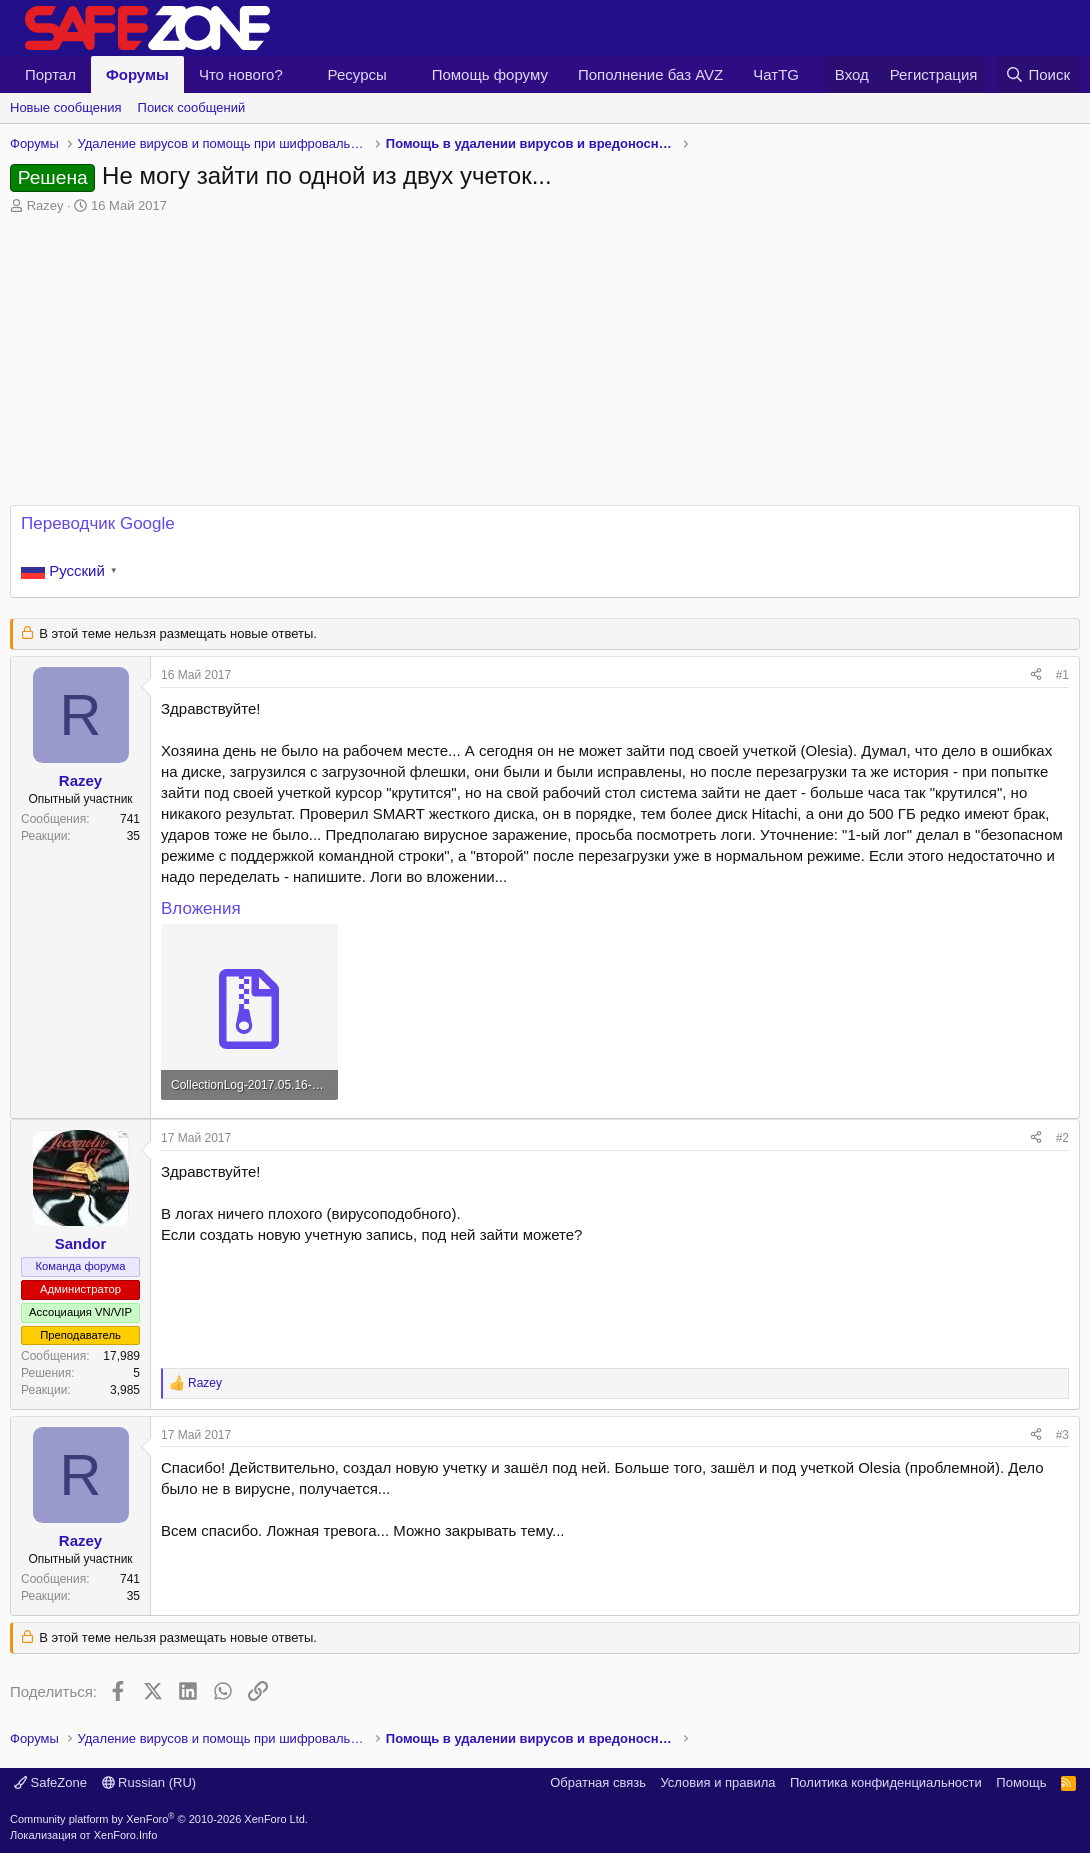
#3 (1062, 1435)
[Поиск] (1037, 74)
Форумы (137, 74)
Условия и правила (717, 1782)
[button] (299, 74)
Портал (50, 74)
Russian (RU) (149, 1782)
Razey (45, 205)
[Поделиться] (1036, 675)
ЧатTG (776, 74)
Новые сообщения (66, 107)
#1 (1062, 675)
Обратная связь (598, 1782)
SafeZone (50, 1782)
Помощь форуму (490, 74)
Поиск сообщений (192, 107)
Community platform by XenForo (159, 1819)
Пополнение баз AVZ (650, 74)
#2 (1062, 1138)
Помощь (1021, 1782)
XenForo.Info (126, 1835)
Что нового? (241, 74)
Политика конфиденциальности (886, 1782)
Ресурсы (357, 74)
